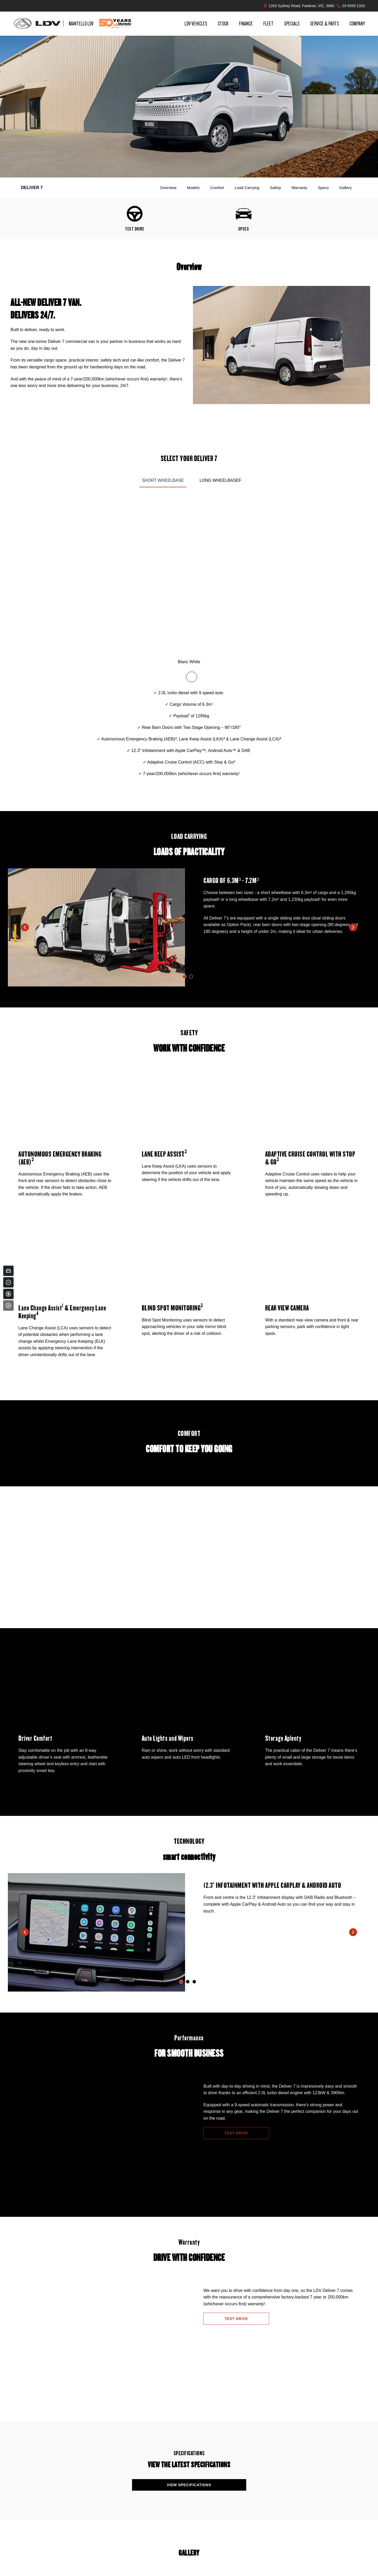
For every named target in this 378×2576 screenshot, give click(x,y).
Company (357, 23)
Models (193, 187)
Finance (246, 23)
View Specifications (189, 2485)
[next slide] (353, 927)
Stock (223, 23)
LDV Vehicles (196, 23)
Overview (168, 187)
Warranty (299, 187)
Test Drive (236, 2133)
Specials (292, 23)
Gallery (345, 187)
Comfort (217, 187)
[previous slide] (25, 927)
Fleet (268, 23)
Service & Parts (324, 23)
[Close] (8, 1305)
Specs (323, 187)
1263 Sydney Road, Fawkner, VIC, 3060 (301, 6)
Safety (275, 187)
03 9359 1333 (353, 6)
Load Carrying (247, 187)
